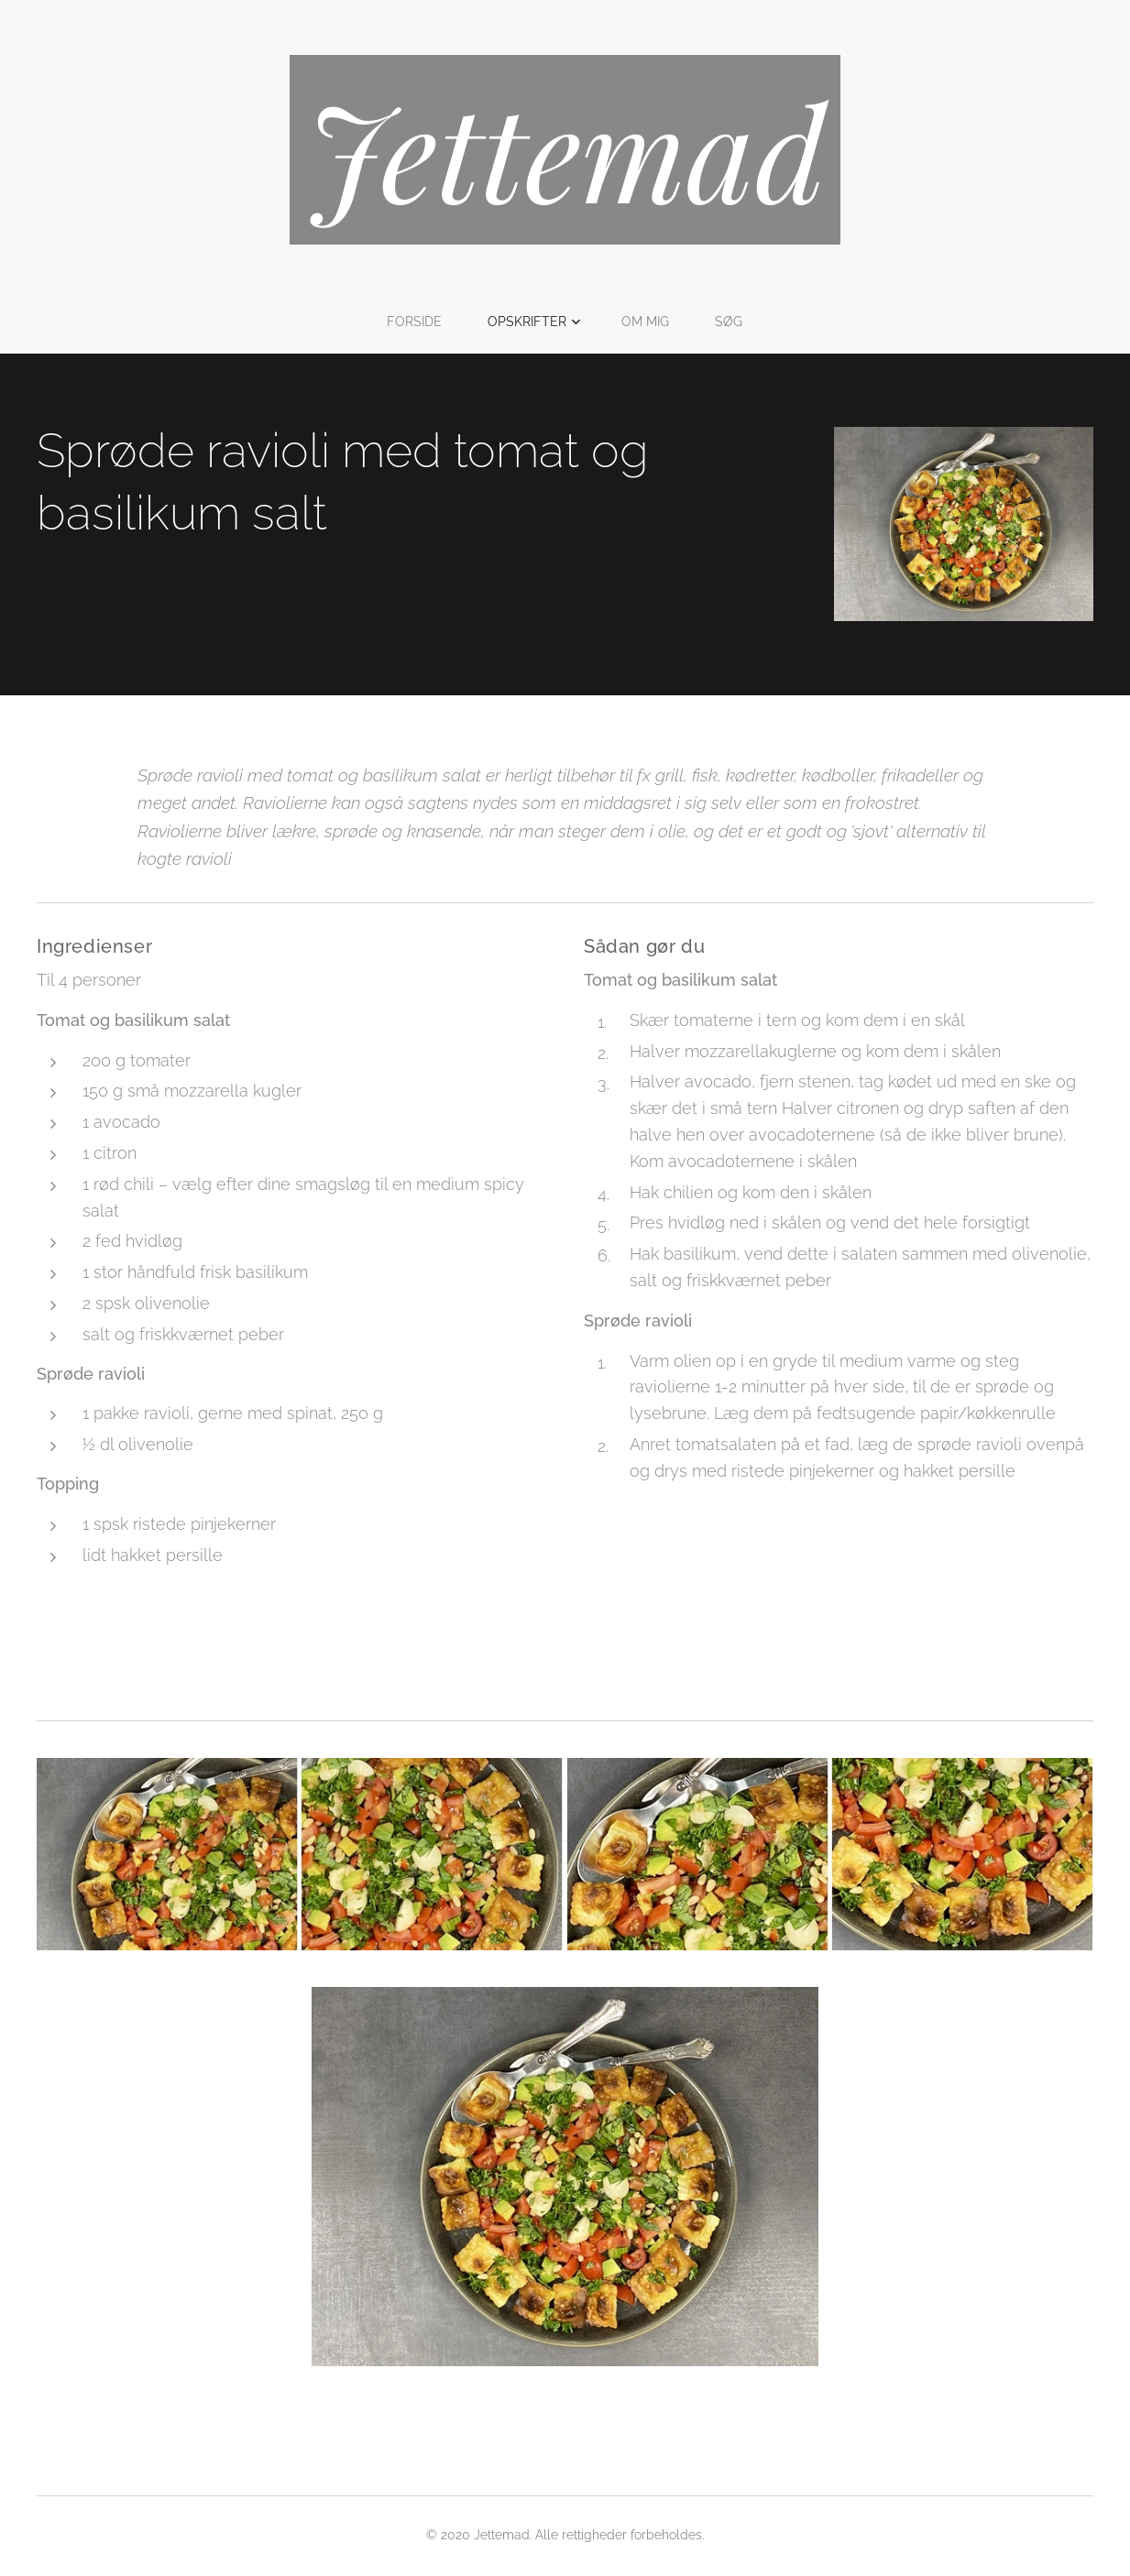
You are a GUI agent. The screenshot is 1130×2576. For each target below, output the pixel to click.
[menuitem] (420, 321)
